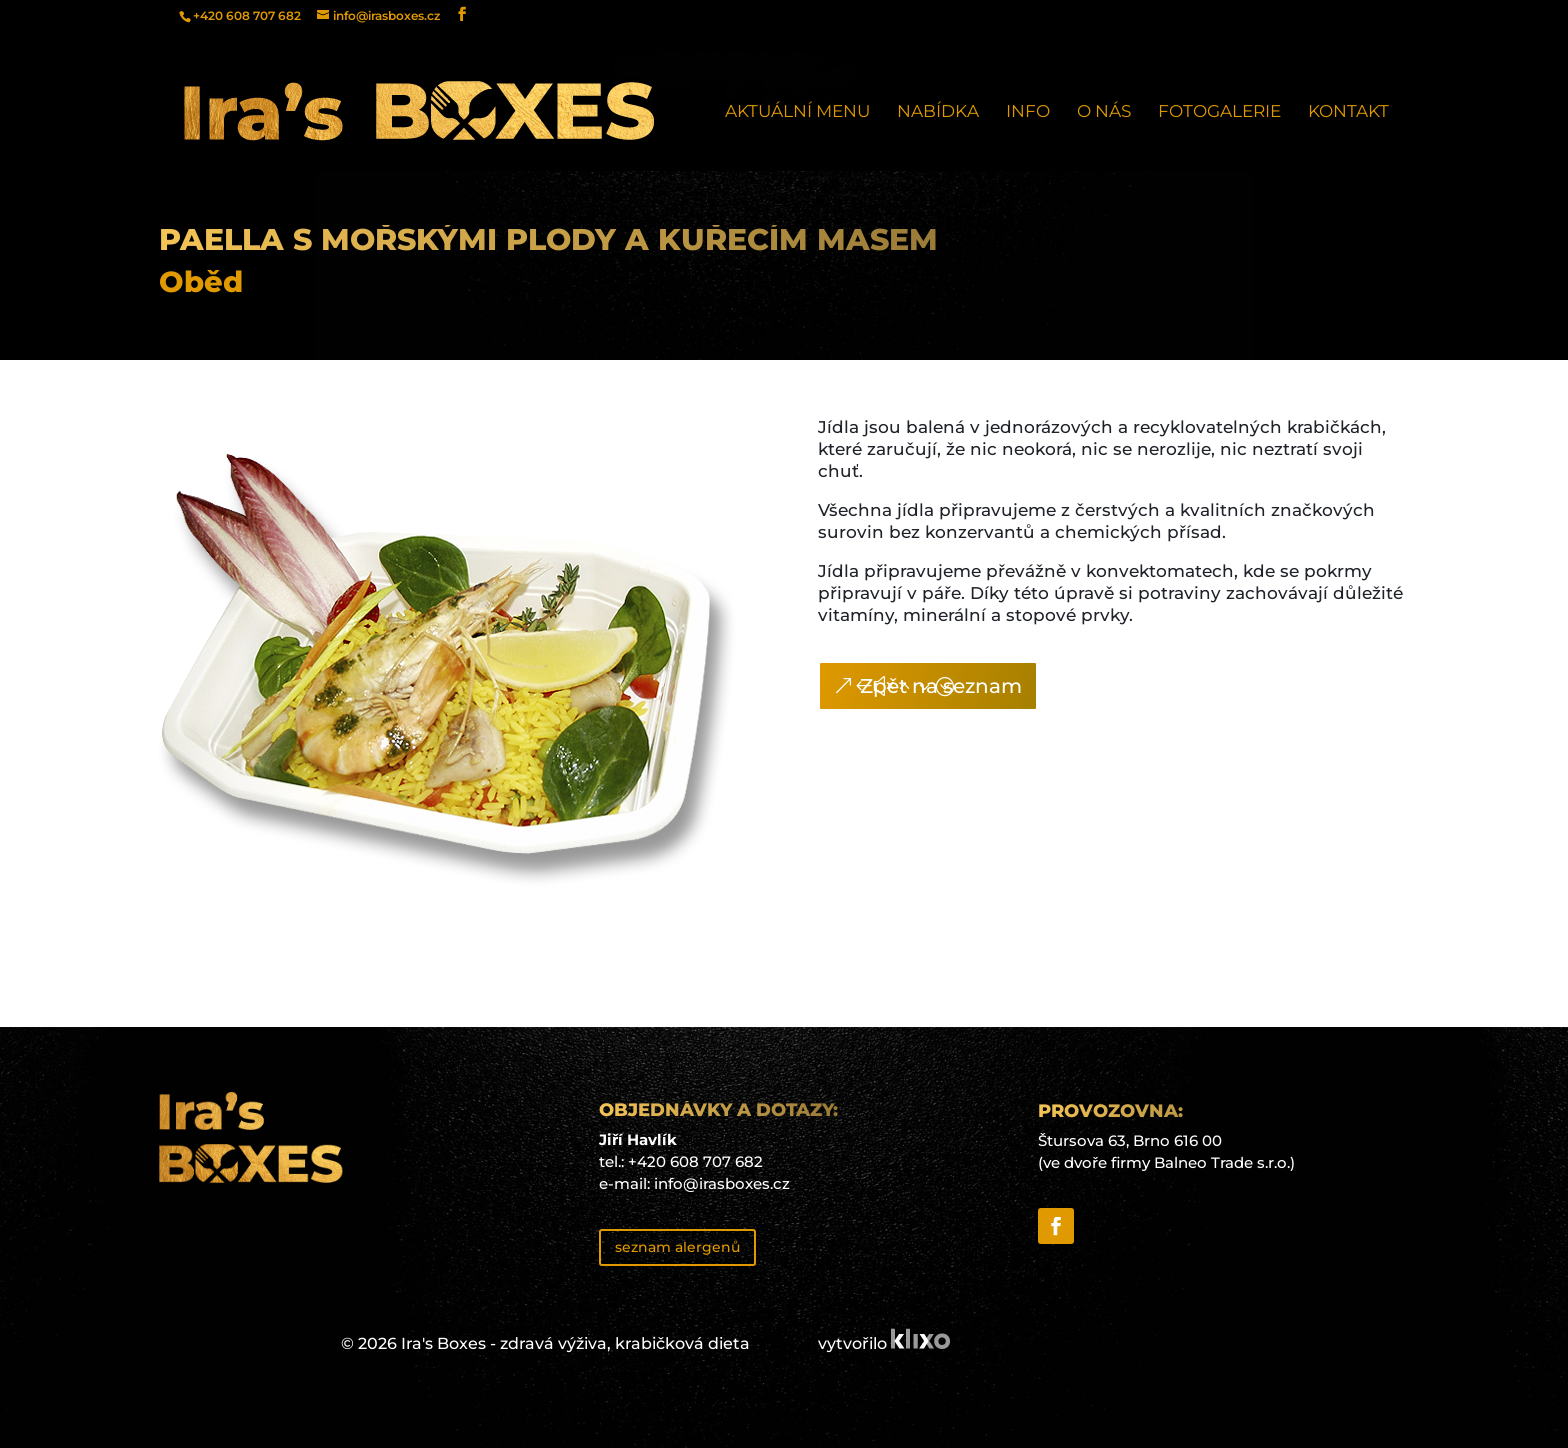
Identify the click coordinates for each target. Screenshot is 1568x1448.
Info (1028, 112)
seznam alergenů (677, 1247)
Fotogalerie (1219, 112)
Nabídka (938, 112)
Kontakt (1348, 112)
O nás (1104, 112)
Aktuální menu (797, 112)
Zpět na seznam (941, 686)
